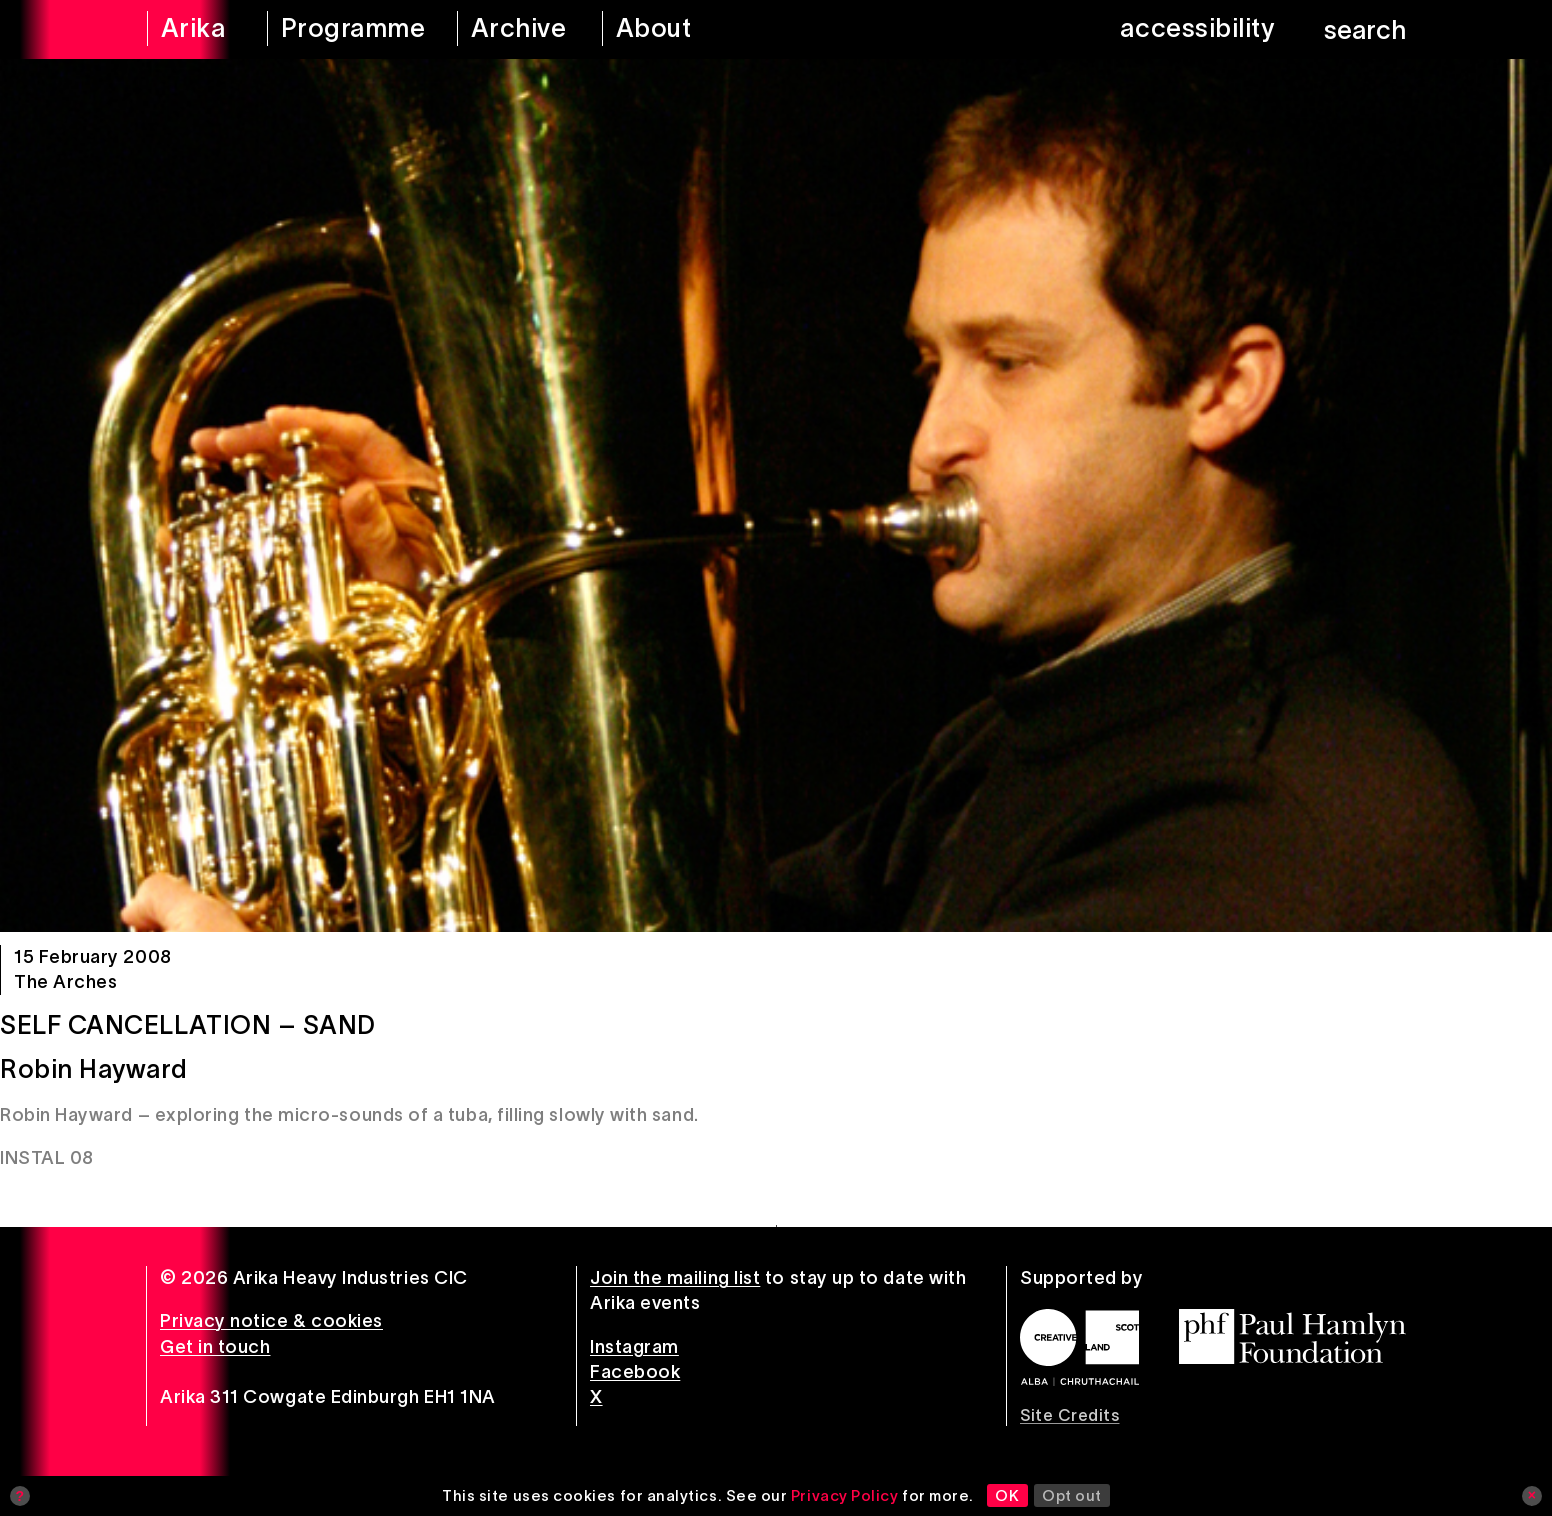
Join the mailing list (675, 1278)
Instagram (634, 1347)
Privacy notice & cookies (271, 1321)
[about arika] (681, 29)
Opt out (1072, 1495)
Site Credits (1069, 1415)
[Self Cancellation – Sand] (776, 495)
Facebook (635, 1372)
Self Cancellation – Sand (188, 1025)
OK (1007, 1495)
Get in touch (215, 1347)
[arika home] (194, 29)
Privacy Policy (845, 1495)
